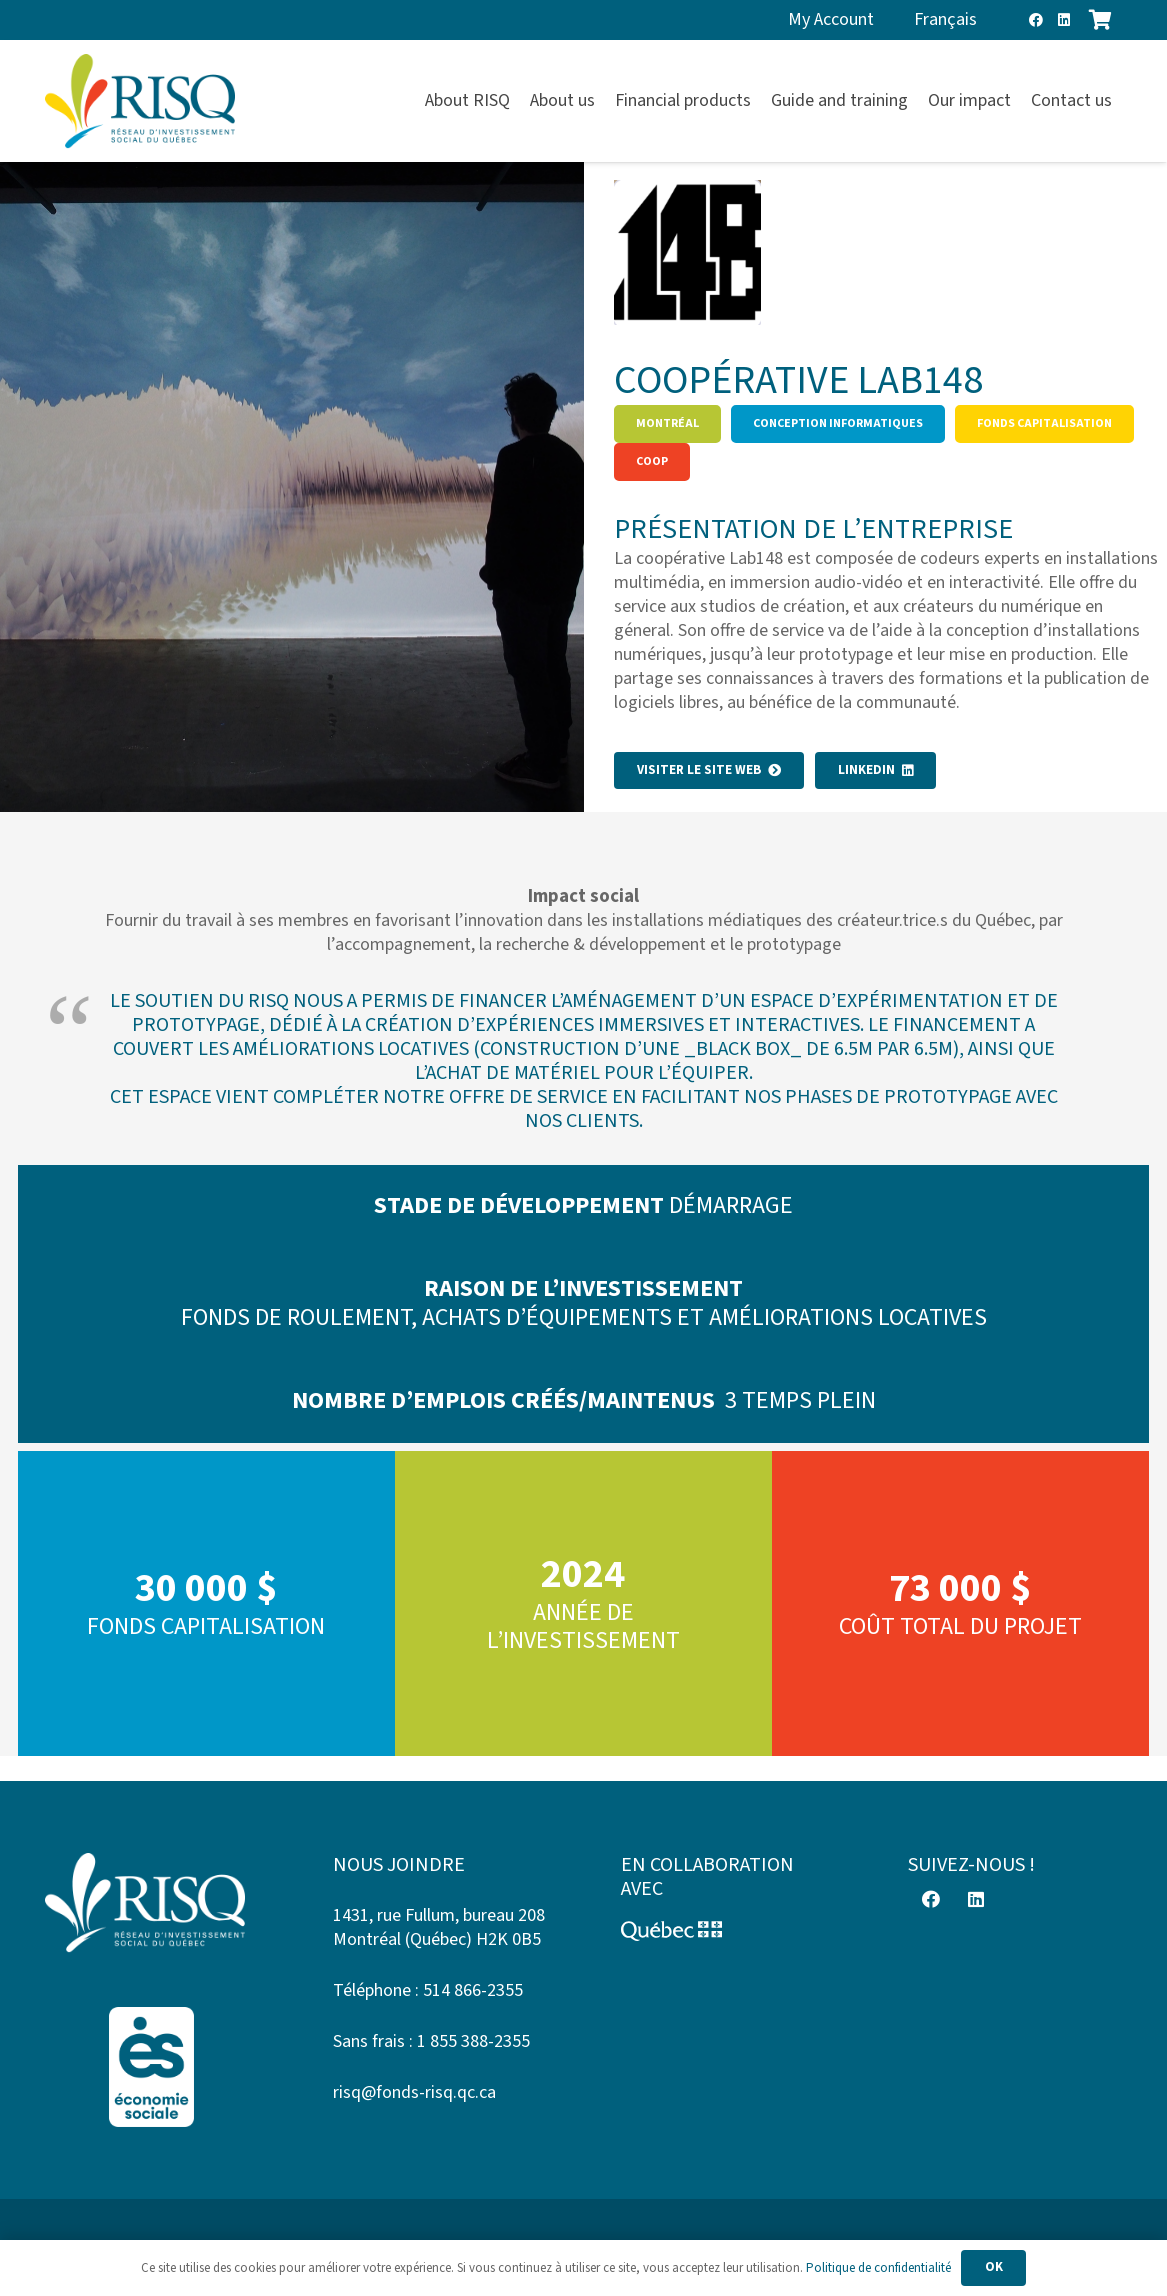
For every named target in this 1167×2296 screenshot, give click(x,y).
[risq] (140, 101)
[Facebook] (1036, 20)
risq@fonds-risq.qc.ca (414, 2092)
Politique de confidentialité (878, 2268)
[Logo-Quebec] (728, 1931)
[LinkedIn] (1064, 20)
